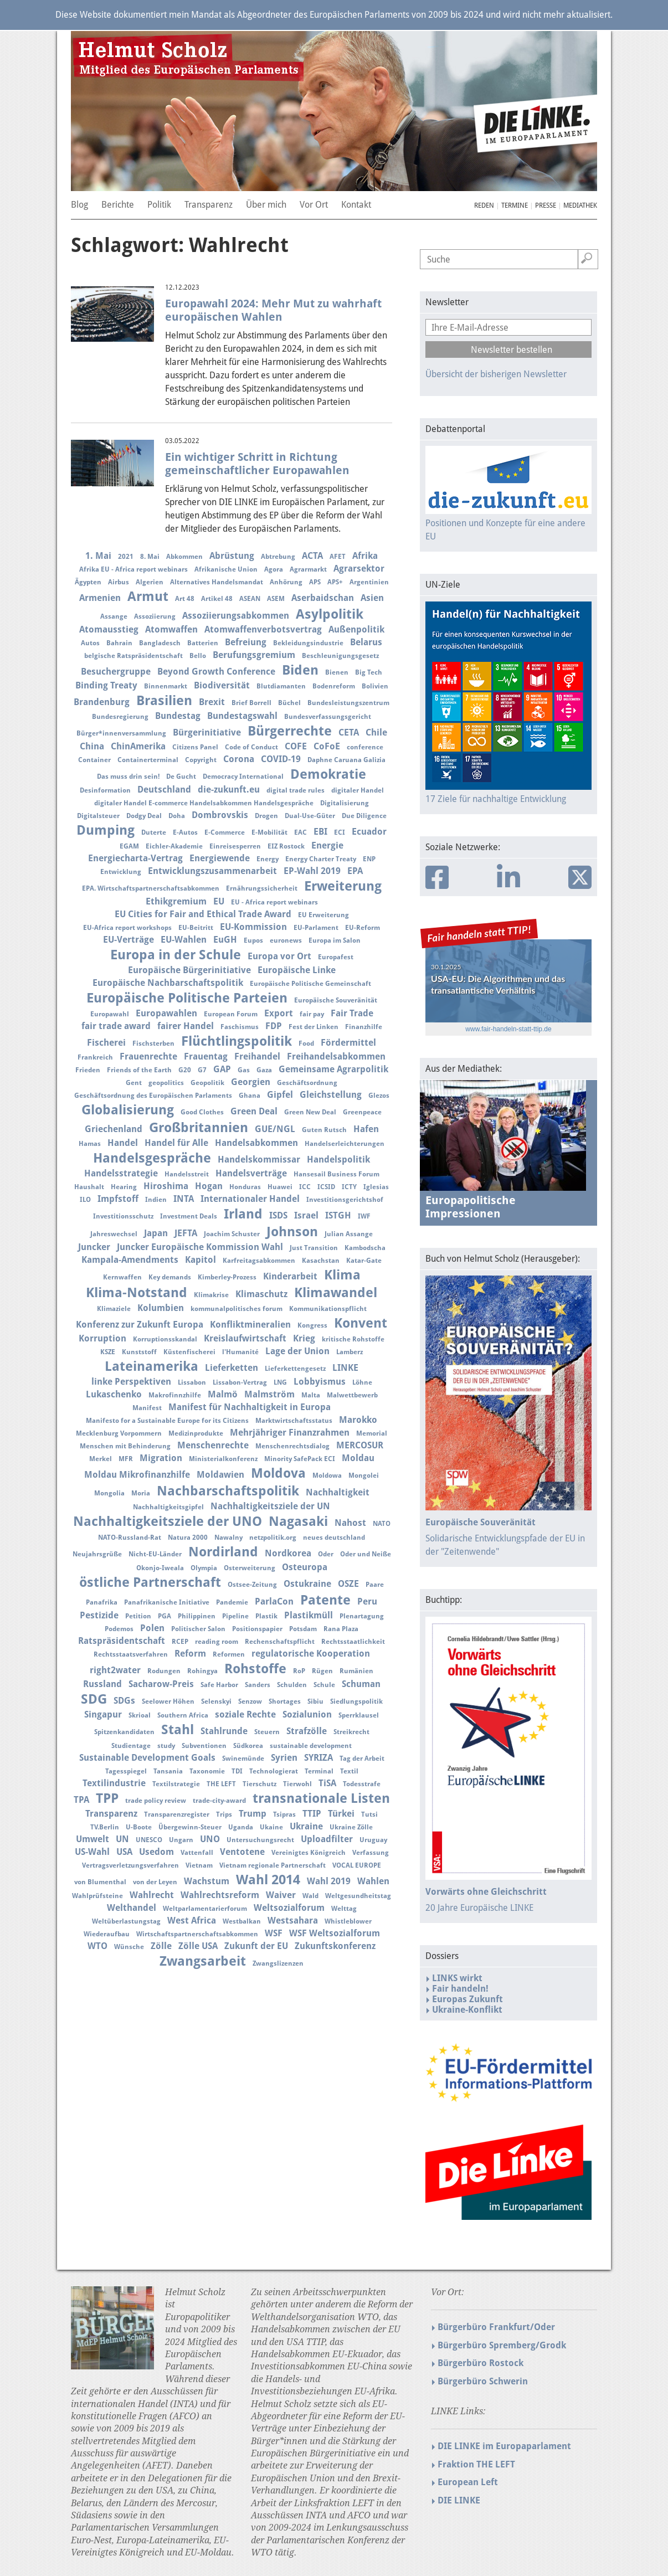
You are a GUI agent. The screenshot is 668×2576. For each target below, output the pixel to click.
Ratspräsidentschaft (121, 1641)
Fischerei (106, 1042)
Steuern (267, 1732)
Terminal (319, 1771)
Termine (514, 205)
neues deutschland (334, 1537)
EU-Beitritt (195, 928)
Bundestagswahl (242, 716)
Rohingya (202, 1671)
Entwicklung (120, 872)
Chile (376, 732)
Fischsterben (153, 1043)
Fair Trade (352, 1013)
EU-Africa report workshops (127, 928)
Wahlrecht (152, 1895)
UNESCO (149, 1840)
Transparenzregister (176, 1814)
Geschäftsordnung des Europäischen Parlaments (153, 1095)
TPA (81, 1800)
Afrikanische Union (226, 569)
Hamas (90, 1144)
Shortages (285, 1701)
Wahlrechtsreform (220, 1895)
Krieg (304, 1338)
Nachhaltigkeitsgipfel (168, 1507)
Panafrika (101, 1602)
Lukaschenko (114, 1394)
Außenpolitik (356, 629)
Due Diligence (364, 816)
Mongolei (363, 1475)
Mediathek (580, 205)
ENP (369, 859)
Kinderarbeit (290, 1276)
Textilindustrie (114, 1783)
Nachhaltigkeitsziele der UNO (167, 1521)
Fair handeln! (460, 1988)
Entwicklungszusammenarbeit (212, 871)
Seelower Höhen (168, 1701)
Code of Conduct (251, 747)
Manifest (147, 1408)
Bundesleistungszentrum (348, 703)
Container (94, 760)
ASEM (276, 599)
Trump (252, 1813)
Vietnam (199, 1865)
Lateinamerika (151, 1366)
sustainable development (311, 1746)
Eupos (253, 940)
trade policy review (155, 1800)
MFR (126, 1459)
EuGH (225, 939)
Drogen (266, 816)
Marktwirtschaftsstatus (293, 1421)
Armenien (100, 598)
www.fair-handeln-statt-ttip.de (508, 1029)
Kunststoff (139, 1352)
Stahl (177, 1729)
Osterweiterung (249, 1568)
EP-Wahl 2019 (312, 871)
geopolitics (166, 1083)
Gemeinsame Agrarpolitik (333, 1069)
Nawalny (228, 1537)
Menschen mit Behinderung (125, 1446)
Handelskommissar (259, 1159)
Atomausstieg (108, 629)
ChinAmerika (138, 746)
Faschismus (239, 1027)
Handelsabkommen (256, 1143)
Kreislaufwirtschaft (245, 1338)
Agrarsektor (358, 568)
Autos (90, 643)
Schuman (361, 1684)
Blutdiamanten (281, 686)
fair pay (312, 1014)
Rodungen (164, 1671)
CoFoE (327, 746)
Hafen (366, 1129)
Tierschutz (259, 1784)
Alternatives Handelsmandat (216, 582)
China (92, 746)
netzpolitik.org (272, 1537)
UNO (210, 1839)
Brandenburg (102, 702)
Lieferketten (231, 1367)
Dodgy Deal (144, 816)
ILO (85, 1200)
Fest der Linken (313, 1027)
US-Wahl (92, 1852)
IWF (364, 1216)
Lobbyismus (320, 1381)
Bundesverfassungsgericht (327, 717)
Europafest (335, 957)
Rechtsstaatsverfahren (131, 1654)
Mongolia (109, 1493)
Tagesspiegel (126, 1771)
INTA (183, 1199)
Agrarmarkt (308, 569)
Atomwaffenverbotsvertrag (263, 629)
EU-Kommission (253, 927)
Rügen (322, 1671)
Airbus (118, 582)
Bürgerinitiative (207, 732)
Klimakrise (211, 1295)
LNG (280, 1382)
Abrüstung (231, 556)
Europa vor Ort (279, 956)
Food (306, 1043)
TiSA (327, 1783)
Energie (327, 845)
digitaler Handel (357, 790)
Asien (372, 598)
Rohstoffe (255, 1669)
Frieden (87, 1070)
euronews (286, 940)
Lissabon (192, 1382)
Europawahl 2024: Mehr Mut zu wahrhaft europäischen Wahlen (273, 310)
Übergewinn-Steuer (190, 1827)
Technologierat (273, 1771)
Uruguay (373, 1840)
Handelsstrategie (121, 1173)
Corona (238, 759)
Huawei (280, 1187)
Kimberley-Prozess (227, 1277)
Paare (375, 1584)
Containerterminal (147, 760)
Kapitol (200, 1259)
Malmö (223, 1394)
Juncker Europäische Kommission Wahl (200, 1247)
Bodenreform (333, 686)
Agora (273, 569)
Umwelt (92, 1839)
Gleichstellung (331, 1094)
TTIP (311, 1813)
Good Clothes (202, 1112)
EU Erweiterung (323, 915)
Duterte (153, 832)
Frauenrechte (148, 1056)
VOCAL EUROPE (356, 1865)
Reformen (229, 1654)
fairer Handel (185, 1026)
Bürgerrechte (290, 731)
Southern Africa (182, 1715)
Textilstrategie (176, 1784)
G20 (184, 1070)
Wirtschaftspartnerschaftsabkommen (197, 1934)
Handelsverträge (251, 1173)
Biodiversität (222, 685)
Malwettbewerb (352, 1395)
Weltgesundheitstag (358, 1896)
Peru (367, 1601)
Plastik (266, 1616)
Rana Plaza (340, 1629)
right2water (115, 1670)
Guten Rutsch (324, 1130)
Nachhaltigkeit (337, 1492)
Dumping (105, 830)
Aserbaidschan (322, 598)
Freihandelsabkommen (336, 1056)
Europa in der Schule (175, 955)
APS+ (335, 582)
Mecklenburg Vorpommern (119, 1433)
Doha (176, 816)
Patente (325, 1600)
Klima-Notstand (136, 1292)
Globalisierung (127, 1110)
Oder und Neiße (365, 1554)
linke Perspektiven (131, 1381)
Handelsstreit (187, 1174)
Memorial (371, 1433)
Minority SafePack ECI (299, 1459)
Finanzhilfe (363, 1027)
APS (315, 582)
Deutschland (164, 789)
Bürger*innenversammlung (121, 733)
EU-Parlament (316, 928)
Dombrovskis (220, 815)
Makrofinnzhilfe (174, 1395)
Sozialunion (307, 1714)
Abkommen (184, 557)
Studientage (131, 1746)
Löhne (362, 1382)
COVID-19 (281, 759)
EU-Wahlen (184, 939)
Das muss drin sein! (128, 776)
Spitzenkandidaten (124, 1732)
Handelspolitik (338, 1159)
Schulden (292, 1685)
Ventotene (242, 1852)
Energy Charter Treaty (320, 859)
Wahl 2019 (329, 1881)
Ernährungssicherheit (261, 888)
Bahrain (119, 643)
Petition (138, 1616)
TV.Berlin (104, 1827)
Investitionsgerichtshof (344, 1200)
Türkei (341, 1813)
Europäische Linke (297, 970)
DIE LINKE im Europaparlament (504, 2446)
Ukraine (306, 1826)
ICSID (326, 1187)
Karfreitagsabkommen (259, 1260)
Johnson (292, 1232)
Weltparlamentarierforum (205, 1908)
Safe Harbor (219, 1685)
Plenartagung (362, 1616)
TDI (237, 1771)
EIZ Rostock (286, 846)
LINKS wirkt (457, 1978)
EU (218, 901)
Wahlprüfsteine (97, 1896)
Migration (161, 1458)
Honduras (245, 1187)
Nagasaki (298, 1521)
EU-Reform (362, 928)
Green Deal (254, 1111)
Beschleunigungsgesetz (340, 656)
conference (365, 747)
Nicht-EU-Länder (155, 1554)
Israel (306, 1215)
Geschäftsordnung (307, 1083)
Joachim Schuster (232, 1234)
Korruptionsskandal (165, 1339)
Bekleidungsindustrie (308, 643)
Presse (545, 205)
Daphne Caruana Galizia (346, 760)
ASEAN (249, 599)
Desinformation (105, 790)
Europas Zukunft (467, 1999)
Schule (324, 1685)
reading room (216, 1642)
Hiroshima (165, 1186)
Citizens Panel (195, 747)
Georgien (250, 1082)
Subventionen (204, 1746)
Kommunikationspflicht (328, 1309)
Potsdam (303, 1629)
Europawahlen (166, 1013)
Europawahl (109, 1014)
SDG (94, 1699)
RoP (299, 1671)
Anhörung (286, 582)
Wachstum (206, 1881)
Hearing (124, 1187)
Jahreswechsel (113, 1234)
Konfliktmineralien (250, 1324)
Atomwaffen (171, 629)
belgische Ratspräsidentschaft (133, 656)
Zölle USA (198, 1946)
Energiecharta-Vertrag (135, 858)
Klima (342, 1275)
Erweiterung (343, 886)
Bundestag (178, 716)
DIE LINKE (459, 2500)
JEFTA (185, 1233)
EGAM (129, 846)
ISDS (278, 1215)
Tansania (168, 1771)
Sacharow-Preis (161, 1684)
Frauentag (206, 1056)
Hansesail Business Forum (336, 1174)
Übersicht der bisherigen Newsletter (496, 374)
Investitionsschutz (123, 1216)
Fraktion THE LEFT (476, 2464)
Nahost (350, 1523)
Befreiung (245, 642)
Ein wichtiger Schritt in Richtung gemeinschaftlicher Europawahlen (257, 463)
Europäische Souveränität (335, 1000)
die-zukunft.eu (229, 789)
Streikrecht (351, 1732)
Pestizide (99, 1615)
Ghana (249, 1095)
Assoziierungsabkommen (235, 615)
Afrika (365, 556)
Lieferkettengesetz (295, 1368)
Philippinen (196, 1616)
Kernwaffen (122, 1277)
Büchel (289, 703)
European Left (468, 2482)
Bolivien (375, 686)
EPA (355, 871)
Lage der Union (297, 1351)
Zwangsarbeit (203, 1961)
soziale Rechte (245, 1714)
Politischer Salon (198, 1629)
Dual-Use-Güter (310, 816)
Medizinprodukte (195, 1433)
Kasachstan (321, 1260)
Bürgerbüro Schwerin (483, 2381)
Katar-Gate (364, 1260)
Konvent (360, 1323)
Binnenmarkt (165, 686)
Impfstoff (117, 1199)
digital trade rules (295, 790)
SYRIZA (318, 1757)
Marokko (358, 1420)
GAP (222, 1069)
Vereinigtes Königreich (308, 1853)
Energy (267, 859)
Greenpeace (362, 1112)
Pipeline (235, 1616)
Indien (156, 1200)
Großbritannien (198, 1127)
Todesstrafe (362, 1784)
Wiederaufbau (107, 1934)
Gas (244, 1070)
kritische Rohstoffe (353, 1339)
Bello (197, 656)
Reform (190, 1653)
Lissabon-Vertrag (240, 1382)
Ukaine (271, 1827)
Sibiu (315, 1701)
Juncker (94, 1247)
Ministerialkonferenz (223, 1459)
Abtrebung (278, 557)
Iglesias (376, 1187)
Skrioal (140, 1715)
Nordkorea (288, 1553)
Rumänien (356, 1671)
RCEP (180, 1642)
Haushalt (89, 1187)
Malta (310, 1395)
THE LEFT (221, 1784)
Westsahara (293, 1920)
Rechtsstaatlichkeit (353, 1642)
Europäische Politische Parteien (186, 998)
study (166, 1746)
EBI (320, 831)
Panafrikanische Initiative (166, 1602)
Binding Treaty (106, 685)
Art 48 (184, 599)
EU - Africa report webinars (274, 902)
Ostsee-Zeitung (252, 1584)
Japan (156, 1233)
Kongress (312, 1325)
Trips (224, 1814)
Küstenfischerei (189, 1352)
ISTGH (338, 1215)
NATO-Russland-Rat (129, 1537)
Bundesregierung (120, 717)
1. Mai (98, 556)
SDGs (124, 1700)
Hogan (209, 1186)
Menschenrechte (213, 1445)
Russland (102, 1684)
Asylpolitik (329, 614)
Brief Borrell (251, 703)
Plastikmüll (308, 1615)
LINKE (345, 1367)
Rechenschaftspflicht (280, 1642)
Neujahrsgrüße (97, 1554)
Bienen (336, 672)
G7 (202, 1070)
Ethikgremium (176, 901)
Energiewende (219, 858)
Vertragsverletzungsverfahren (130, 1865)
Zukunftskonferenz (335, 1946)
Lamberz (349, 1352)
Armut (147, 596)
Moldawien (220, 1474)
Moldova (278, 1473)
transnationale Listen (321, 1798)
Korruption (102, 1338)
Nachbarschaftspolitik (228, 1491)
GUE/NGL (275, 1129)
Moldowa (327, 1475)
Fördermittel (348, 1042)
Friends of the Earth (139, 1070)
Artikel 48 (217, 599)
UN (122, 1839)
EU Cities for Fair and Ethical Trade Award (203, 914)
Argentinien (369, 582)
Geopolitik (207, 1083)
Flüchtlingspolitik (236, 1041)
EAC (300, 832)
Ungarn (181, 1840)
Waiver (281, 1895)
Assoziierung (155, 616)
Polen (152, 1628)
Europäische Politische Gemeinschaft (310, 984)
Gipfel (280, 1094)
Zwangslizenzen (278, 1963)
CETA (348, 732)
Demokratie (328, 774)
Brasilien (164, 700)
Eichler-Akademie (174, 846)
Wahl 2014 (268, 1880)
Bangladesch (160, 643)
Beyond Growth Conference (216, 671)
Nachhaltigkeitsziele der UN (270, 1506)
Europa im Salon (335, 940)
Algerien (149, 582)
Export (278, 1013)
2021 (125, 557)
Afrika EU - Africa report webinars (133, 569)
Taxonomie (207, 1771)
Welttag (344, 1908)
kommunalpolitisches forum (236, 1309)
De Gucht (181, 776)
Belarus (366, 642)
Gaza (264, 1070)
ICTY (349, 1187)
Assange (113, 616)
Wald (310, 1896)
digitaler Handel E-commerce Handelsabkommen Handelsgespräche (204, 803)
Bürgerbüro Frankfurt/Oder (496, 2327)
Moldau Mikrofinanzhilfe (137, 1474)
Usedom (156, 1852)
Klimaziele (114, 1309)
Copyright (201, 760)
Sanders (257, 1685)
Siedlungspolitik (356, 1701)
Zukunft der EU (256, 1946)
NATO (381, 1524)
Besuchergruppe (116, 671)
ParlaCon (274, 1601)
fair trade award (116, 1026)
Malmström (269, 1394)
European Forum (231, 1014)
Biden (300, 670)
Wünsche (129, 1947)
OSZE (348, 1583)
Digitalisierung (344, 803)
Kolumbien (160, 1308)
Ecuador (369, 831)
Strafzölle (306, 1731)
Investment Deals (188, 1216)
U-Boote (139, 1827)
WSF (273, 1933)
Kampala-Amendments (129, 1259)
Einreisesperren (235, 846)
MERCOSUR (359, 1445)
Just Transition (314, 1248)
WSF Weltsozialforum (334, 1933)
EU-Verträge (128, 939)
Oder (325, 1554)
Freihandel (257, 1056)
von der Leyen (155, 1882)
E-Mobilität (269, 832)
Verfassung (370, 1853)
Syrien (284, 1757)
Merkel (100, 1459)
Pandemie (232, 1602)
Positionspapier (257, 1629)
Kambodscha (365, 1248)
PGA (164, 1616)
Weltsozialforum (289, 1908)
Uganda (240, 1827)
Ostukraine (307, 1583)
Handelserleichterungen (344, 1144)
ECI (339, 832)
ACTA (312, 556)
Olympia (204, 1568)
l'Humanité (240, 1352)
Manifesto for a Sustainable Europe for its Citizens (167, 1421)
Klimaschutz (261, 1294)
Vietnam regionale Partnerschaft (272, 1865)
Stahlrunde (224, 1731)
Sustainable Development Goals (147, 1757)
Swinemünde (243, 1758)
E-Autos (185, 832)
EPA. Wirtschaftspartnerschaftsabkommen (150, 888)
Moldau (358, 1458)
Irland (243, 1214)
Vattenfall (197, 1853)
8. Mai (150, 557)
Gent (134, 1083)
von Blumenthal (100, 1882)
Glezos (378, 1095)
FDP (273, 1026)
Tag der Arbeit (362, 1758)
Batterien (202, 643)
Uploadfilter (327, 1839)
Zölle (161, 1946)
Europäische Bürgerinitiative (189, 970)
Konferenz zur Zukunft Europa (139, 1324)
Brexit (212, 702)
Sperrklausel (358, 1715)
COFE (296, 746)
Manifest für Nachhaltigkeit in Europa (249, 1407)
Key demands (169, 1277)
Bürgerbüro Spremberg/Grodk (502, 2345)
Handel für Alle (176, 1143)
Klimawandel (335, 1292)
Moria (140, 1493)
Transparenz (111, 1813)
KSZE (107, 1352)
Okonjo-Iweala (160, 1568)
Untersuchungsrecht (260, 1840)
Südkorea (248, 1746)
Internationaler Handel (250, 1199)
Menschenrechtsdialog (292, 1446)
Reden (484, 205)
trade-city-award (219, 1800)
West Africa (191, 1920)
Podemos (119, 1629)
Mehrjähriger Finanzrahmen (290, 1432)
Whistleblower (348, 1921)
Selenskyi (216, 1701)
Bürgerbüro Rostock (480, 2363)
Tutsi (369, 1814)
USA (124, 1852)
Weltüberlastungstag (126, 1921)
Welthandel (131, 1908)
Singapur (103, 1714)
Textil (349, 1771)
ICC (305, 1187)
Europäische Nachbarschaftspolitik (168, 983)
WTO (97, 1946)
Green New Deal (310, 1112)
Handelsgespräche (152, 1158)
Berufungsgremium (254, 655)
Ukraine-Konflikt (467, 2009)
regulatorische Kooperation (310, 1653)
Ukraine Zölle (351, 1827)
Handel (122, 1143)
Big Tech (368, 672)
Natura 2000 (188, 1537)
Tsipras (284, 1814)
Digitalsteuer (98, 816)
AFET (338, 557)
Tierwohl (297, 1784)
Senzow (250, 1701)
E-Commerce (224, 832)
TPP (107, 1798)
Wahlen (373, 1881)
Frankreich (95, 1057)
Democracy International (243, 776)
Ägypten (88, 582)
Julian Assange (349, 1234)
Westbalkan (242, 1921)
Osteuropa (304, 1567)
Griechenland (113, 1129)
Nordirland (223, 1552)
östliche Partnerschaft (150, 1582)
